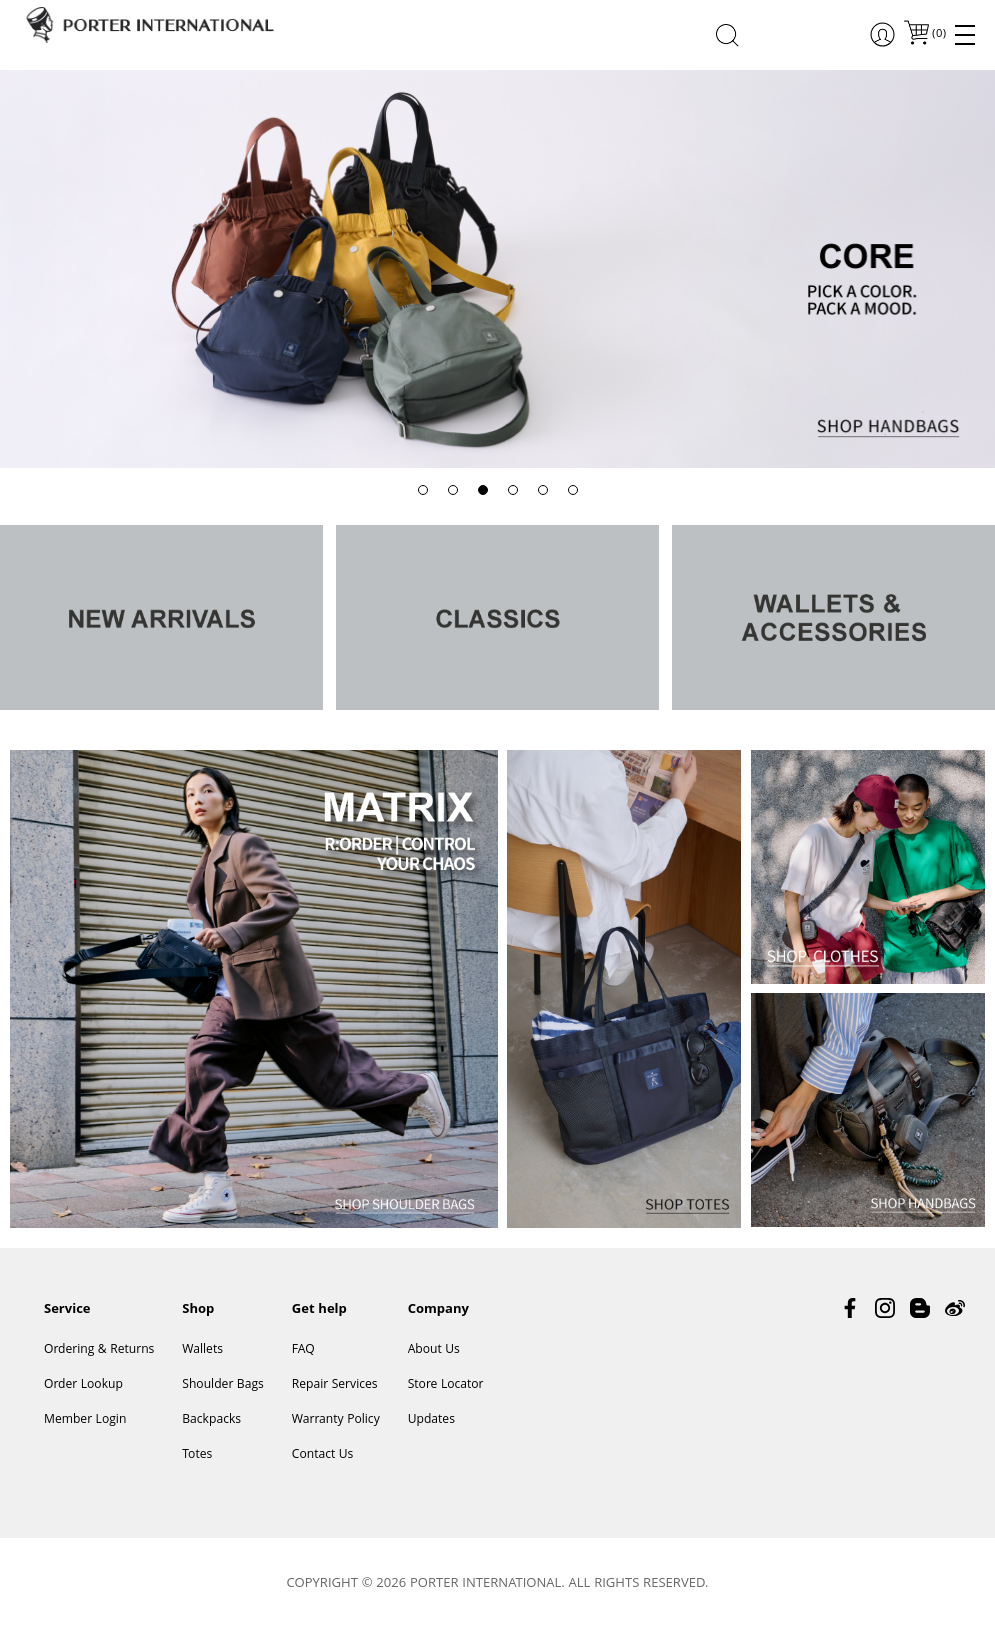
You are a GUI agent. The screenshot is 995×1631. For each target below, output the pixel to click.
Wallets (202, 1350)
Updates (431, 1420)
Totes (197, 1455)
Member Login (85, 1420)
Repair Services (335, 1385)
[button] (423, 490)
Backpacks (211, 1420)
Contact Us (323, 1455)
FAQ (303, 1350)
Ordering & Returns (99, 1350)
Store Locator (446, 1385)
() (938, 34)
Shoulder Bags (223, 1385)
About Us (434, 1350)
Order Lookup (83, 1385)
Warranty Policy (336, 1420)
